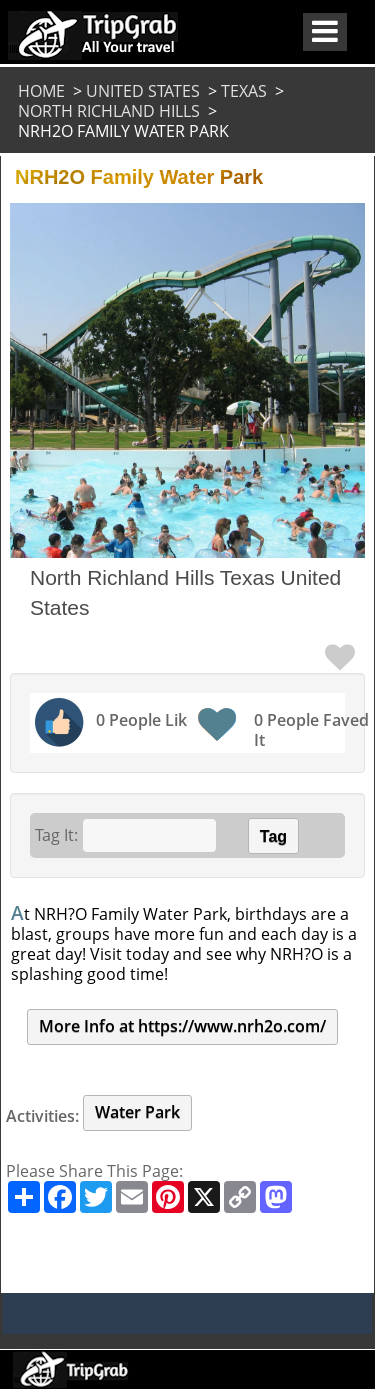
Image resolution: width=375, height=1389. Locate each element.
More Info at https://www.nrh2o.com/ (182, 1026)
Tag (273, 836)
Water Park (137, 1112)
